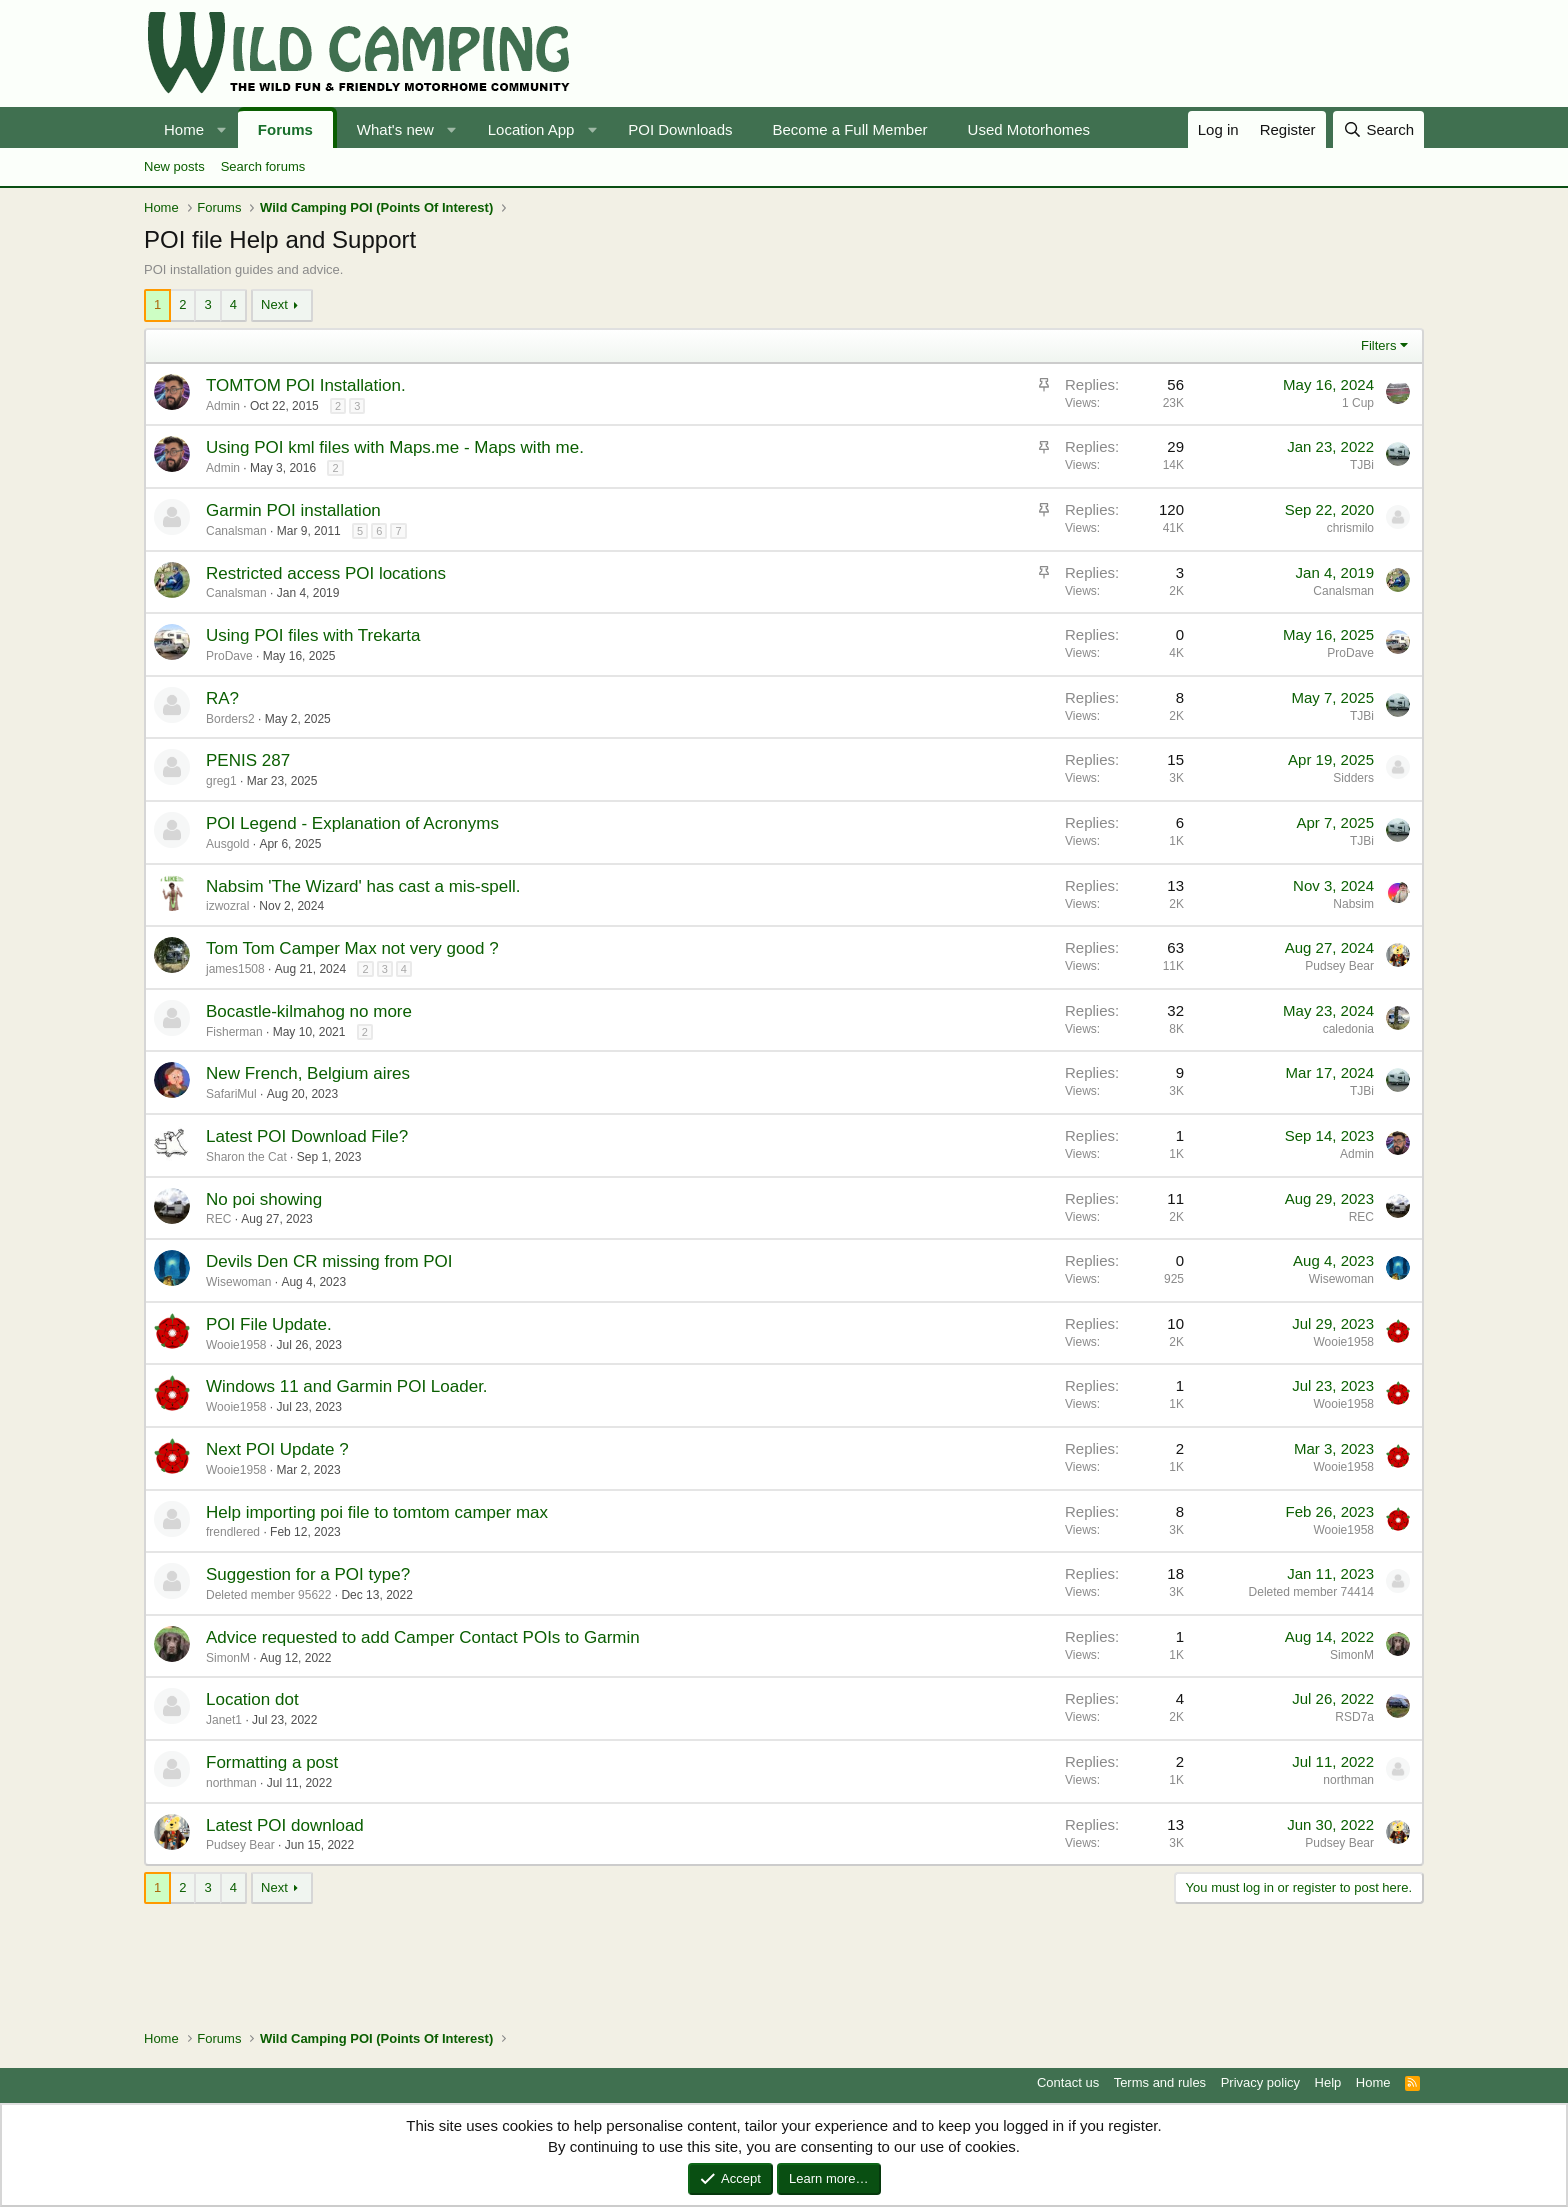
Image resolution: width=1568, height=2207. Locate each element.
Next (274, 304)
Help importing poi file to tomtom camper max (377, 1512)
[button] (222, 129)
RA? (222, 698)
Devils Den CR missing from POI (329, 1261)
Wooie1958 (236, 1345)
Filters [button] (1378, 345)
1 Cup (1358, 403)
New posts (174, 166)
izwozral (227, 906)
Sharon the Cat (246, 1157)
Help (1328, 2082)
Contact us (1068, 2082)
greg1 (221, 781)
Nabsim (1353, 904)
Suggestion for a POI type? (308, 1574)
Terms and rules (1160, 2082)
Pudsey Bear (1339, 966)
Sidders (1353, 778)
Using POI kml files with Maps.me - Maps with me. (395, 447)
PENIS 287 (248, 760)
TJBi (1362, 465)
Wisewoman (238, 1282)
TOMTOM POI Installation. (306, 385)
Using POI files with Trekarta (313, 635)
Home (184, 129)
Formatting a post (272, 1762)
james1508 (235, 969)
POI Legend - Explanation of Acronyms (352, 823)
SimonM (228, 1658)
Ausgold (227, 844)
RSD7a (1354, 1717)
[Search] (1378, 129)
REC (218, 1219)
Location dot (252, 1699)
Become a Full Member (850, 129)
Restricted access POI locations (326, 573)
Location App (531, 129)
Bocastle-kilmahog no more (309, 1011)
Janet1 (224, 1720)
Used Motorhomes (1029, 129)
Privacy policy (1260, 2082)
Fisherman (234, 1032)
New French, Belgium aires (308, 1073)
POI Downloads (680, 129)
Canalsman (236, 593)
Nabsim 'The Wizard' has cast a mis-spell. (363, 886)
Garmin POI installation (293, 510)
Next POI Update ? (277, 1449)
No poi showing (264, 1199)
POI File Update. (269, 1324)
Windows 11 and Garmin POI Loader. (347, 1386)
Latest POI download (285, 1825)
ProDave (229, 656)
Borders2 (230, 719)
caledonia (1348, 1029)
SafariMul (231, 1094)
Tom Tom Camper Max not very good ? (352, 948)
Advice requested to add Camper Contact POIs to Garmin (423, 1637)
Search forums (263, 166)
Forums (285, 129)
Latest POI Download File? (307, 1136)
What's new (395, 129)
